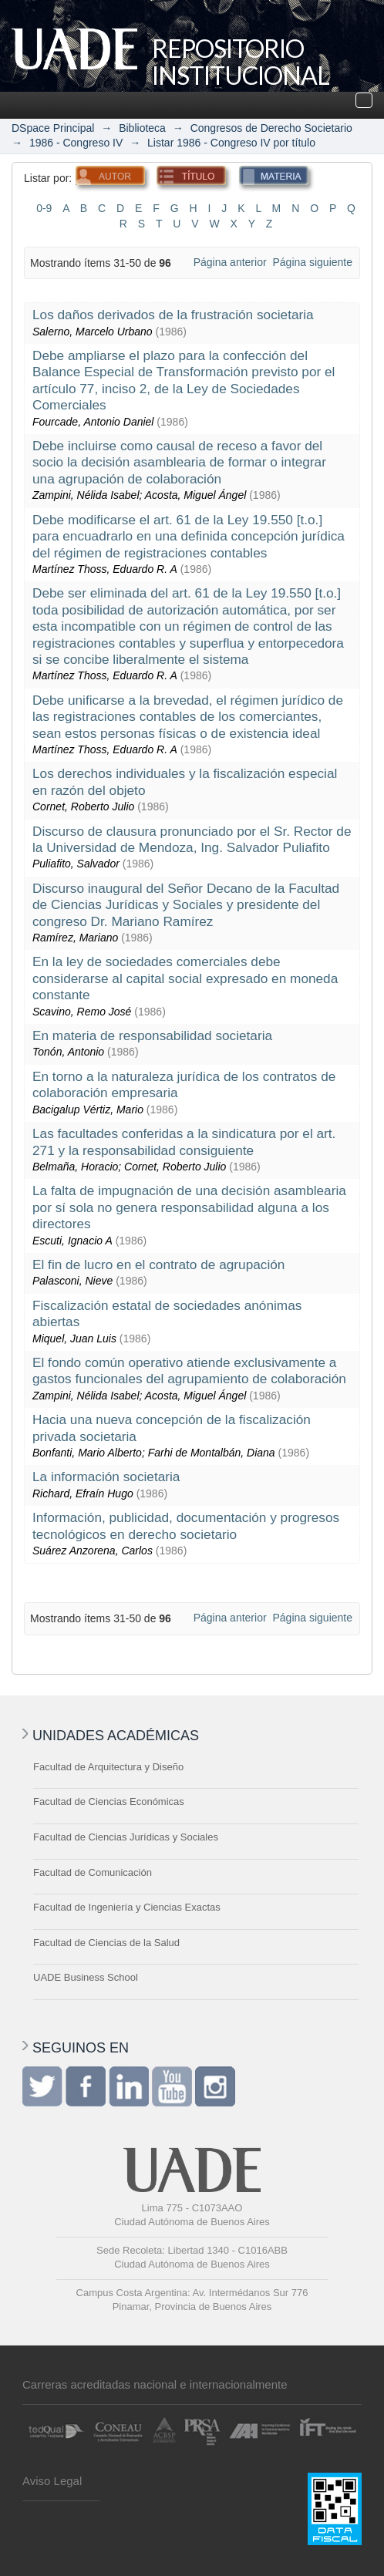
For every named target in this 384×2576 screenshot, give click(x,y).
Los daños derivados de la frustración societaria (173, 314)
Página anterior (230, 262)
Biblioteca (142, 128)
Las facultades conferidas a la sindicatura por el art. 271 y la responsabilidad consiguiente (183, 1141)
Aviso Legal (52, 2480)
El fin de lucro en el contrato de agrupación (158, 1264)
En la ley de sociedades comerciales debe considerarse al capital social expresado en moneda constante (185, 978)
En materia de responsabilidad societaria (152, 1035)
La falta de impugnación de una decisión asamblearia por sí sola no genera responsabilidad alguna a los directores (189, 1207)
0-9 (44, 208)
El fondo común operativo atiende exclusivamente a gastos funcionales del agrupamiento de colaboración (189, 1370)
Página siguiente (312, 262)
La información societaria (106, 1476)
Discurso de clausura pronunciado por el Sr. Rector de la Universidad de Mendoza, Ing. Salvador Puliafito (191, 839)
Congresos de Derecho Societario (271, 128)
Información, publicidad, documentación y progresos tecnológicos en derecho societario (185, 1525)
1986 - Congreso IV (76, 142)
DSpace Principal (53, 128)
